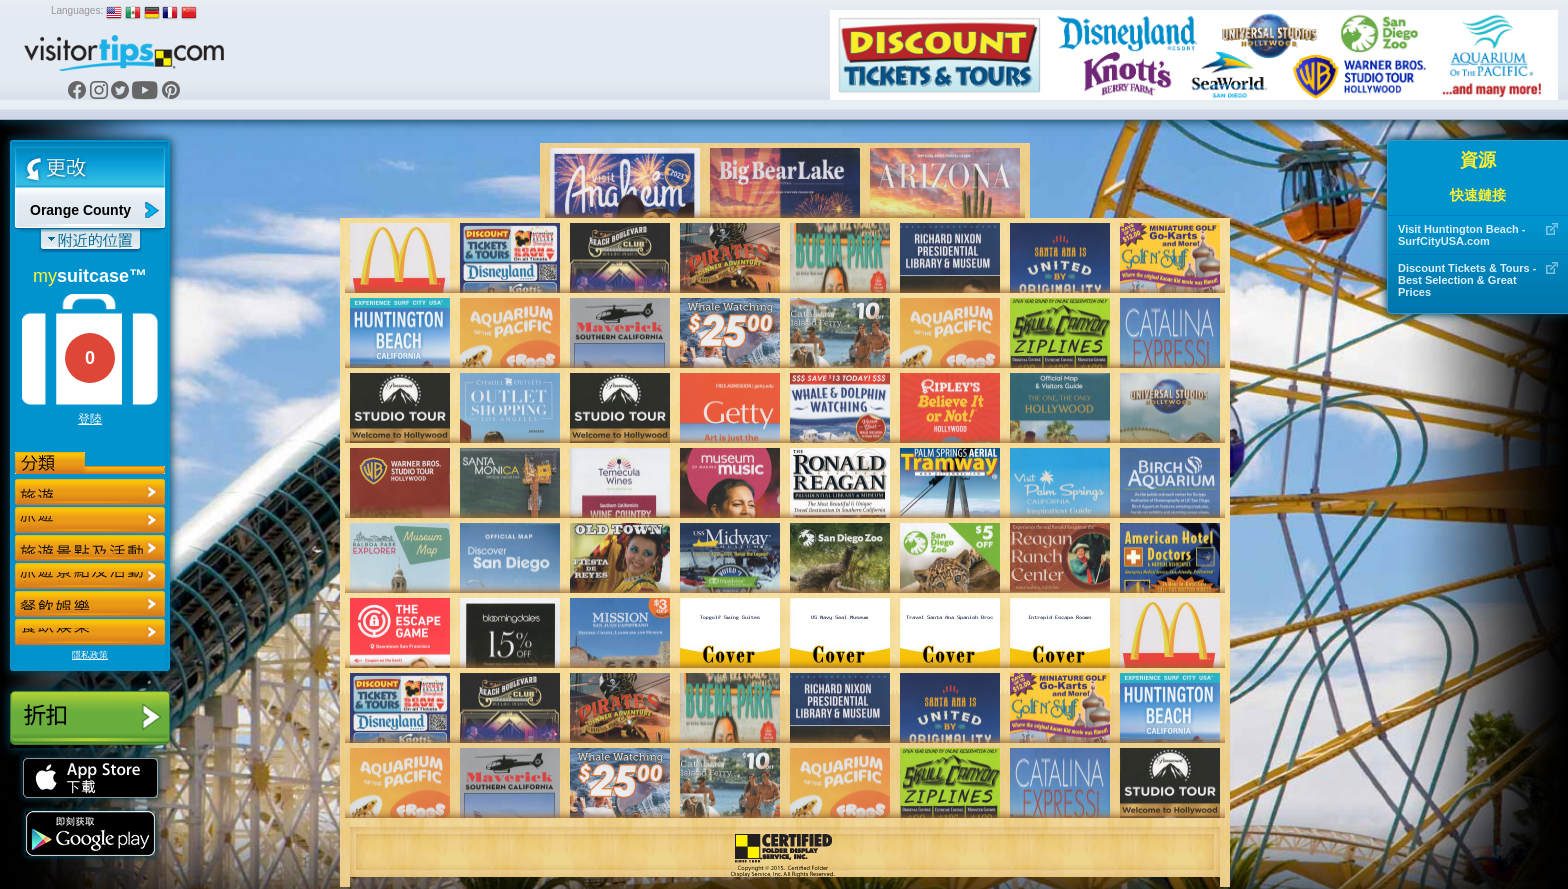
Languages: (77, 10)
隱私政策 (90, 655)
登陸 (90, 419)
